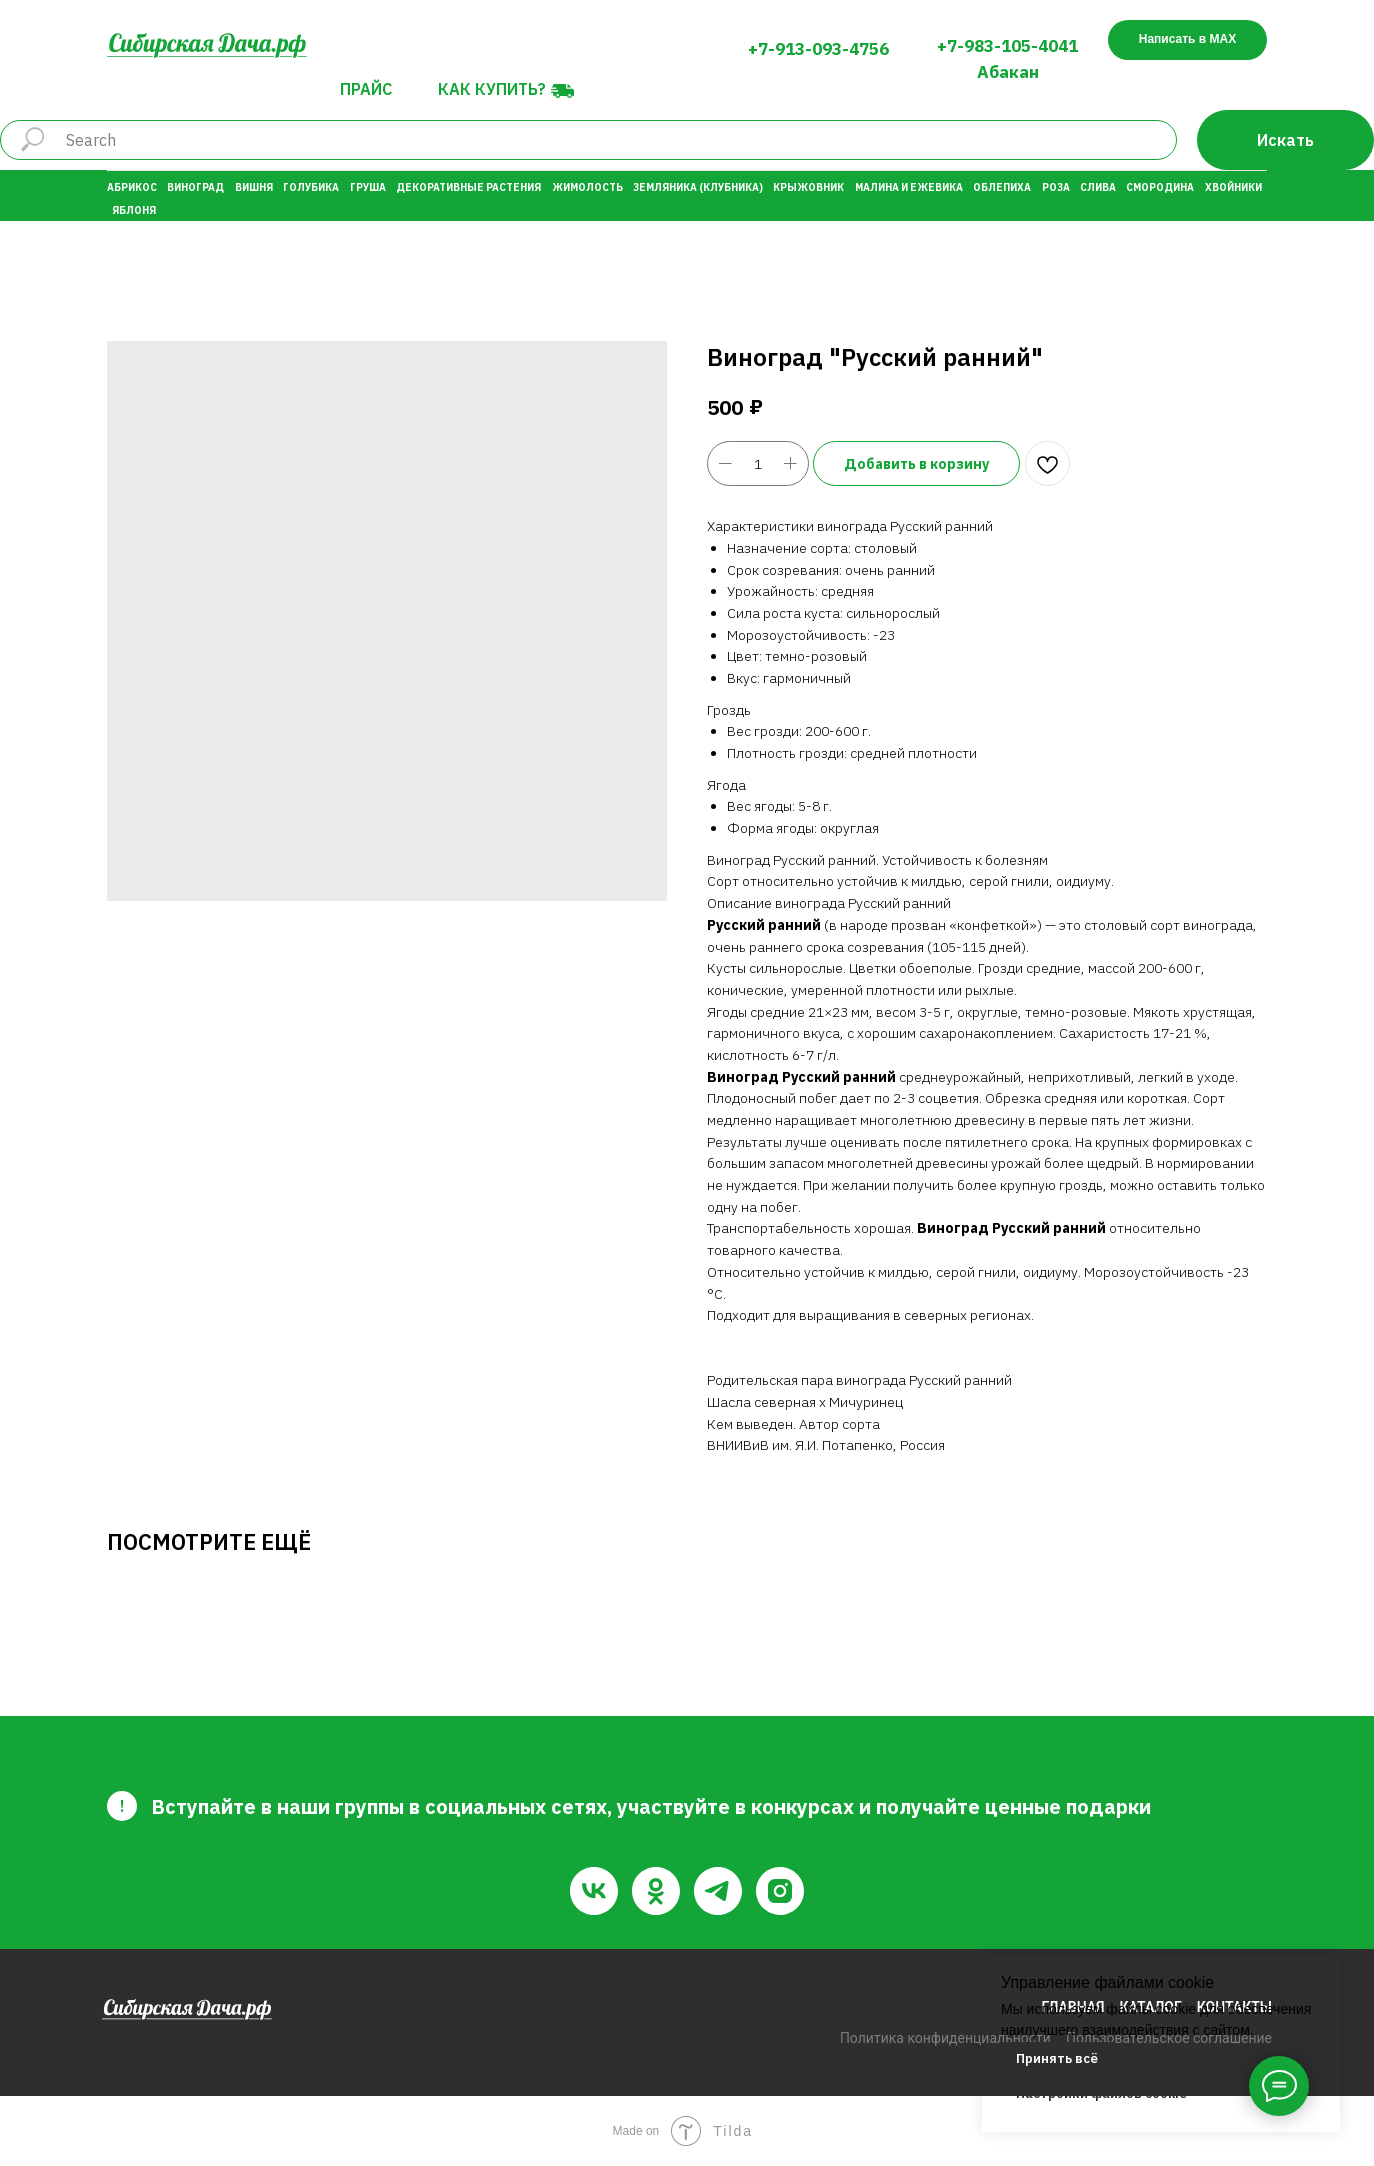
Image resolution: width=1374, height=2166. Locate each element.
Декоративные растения (468, 187)
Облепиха (1002, 187)
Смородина (1160, 187)
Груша (368, 187)
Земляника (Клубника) (698, 187)
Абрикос (132, 187)
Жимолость (587, 187)
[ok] (656, 1891)
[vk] (594, 1891)
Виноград (195, 187)
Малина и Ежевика (909, 187)
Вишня (254, 187)
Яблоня (134, 210)
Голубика (311, 187)
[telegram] (718, 1891)
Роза (1056, 187)
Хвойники (1233, 187)
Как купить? (492, 89)
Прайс (366, 89)
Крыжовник (808, 187)
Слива (1098, 187)
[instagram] (780, 1891)
